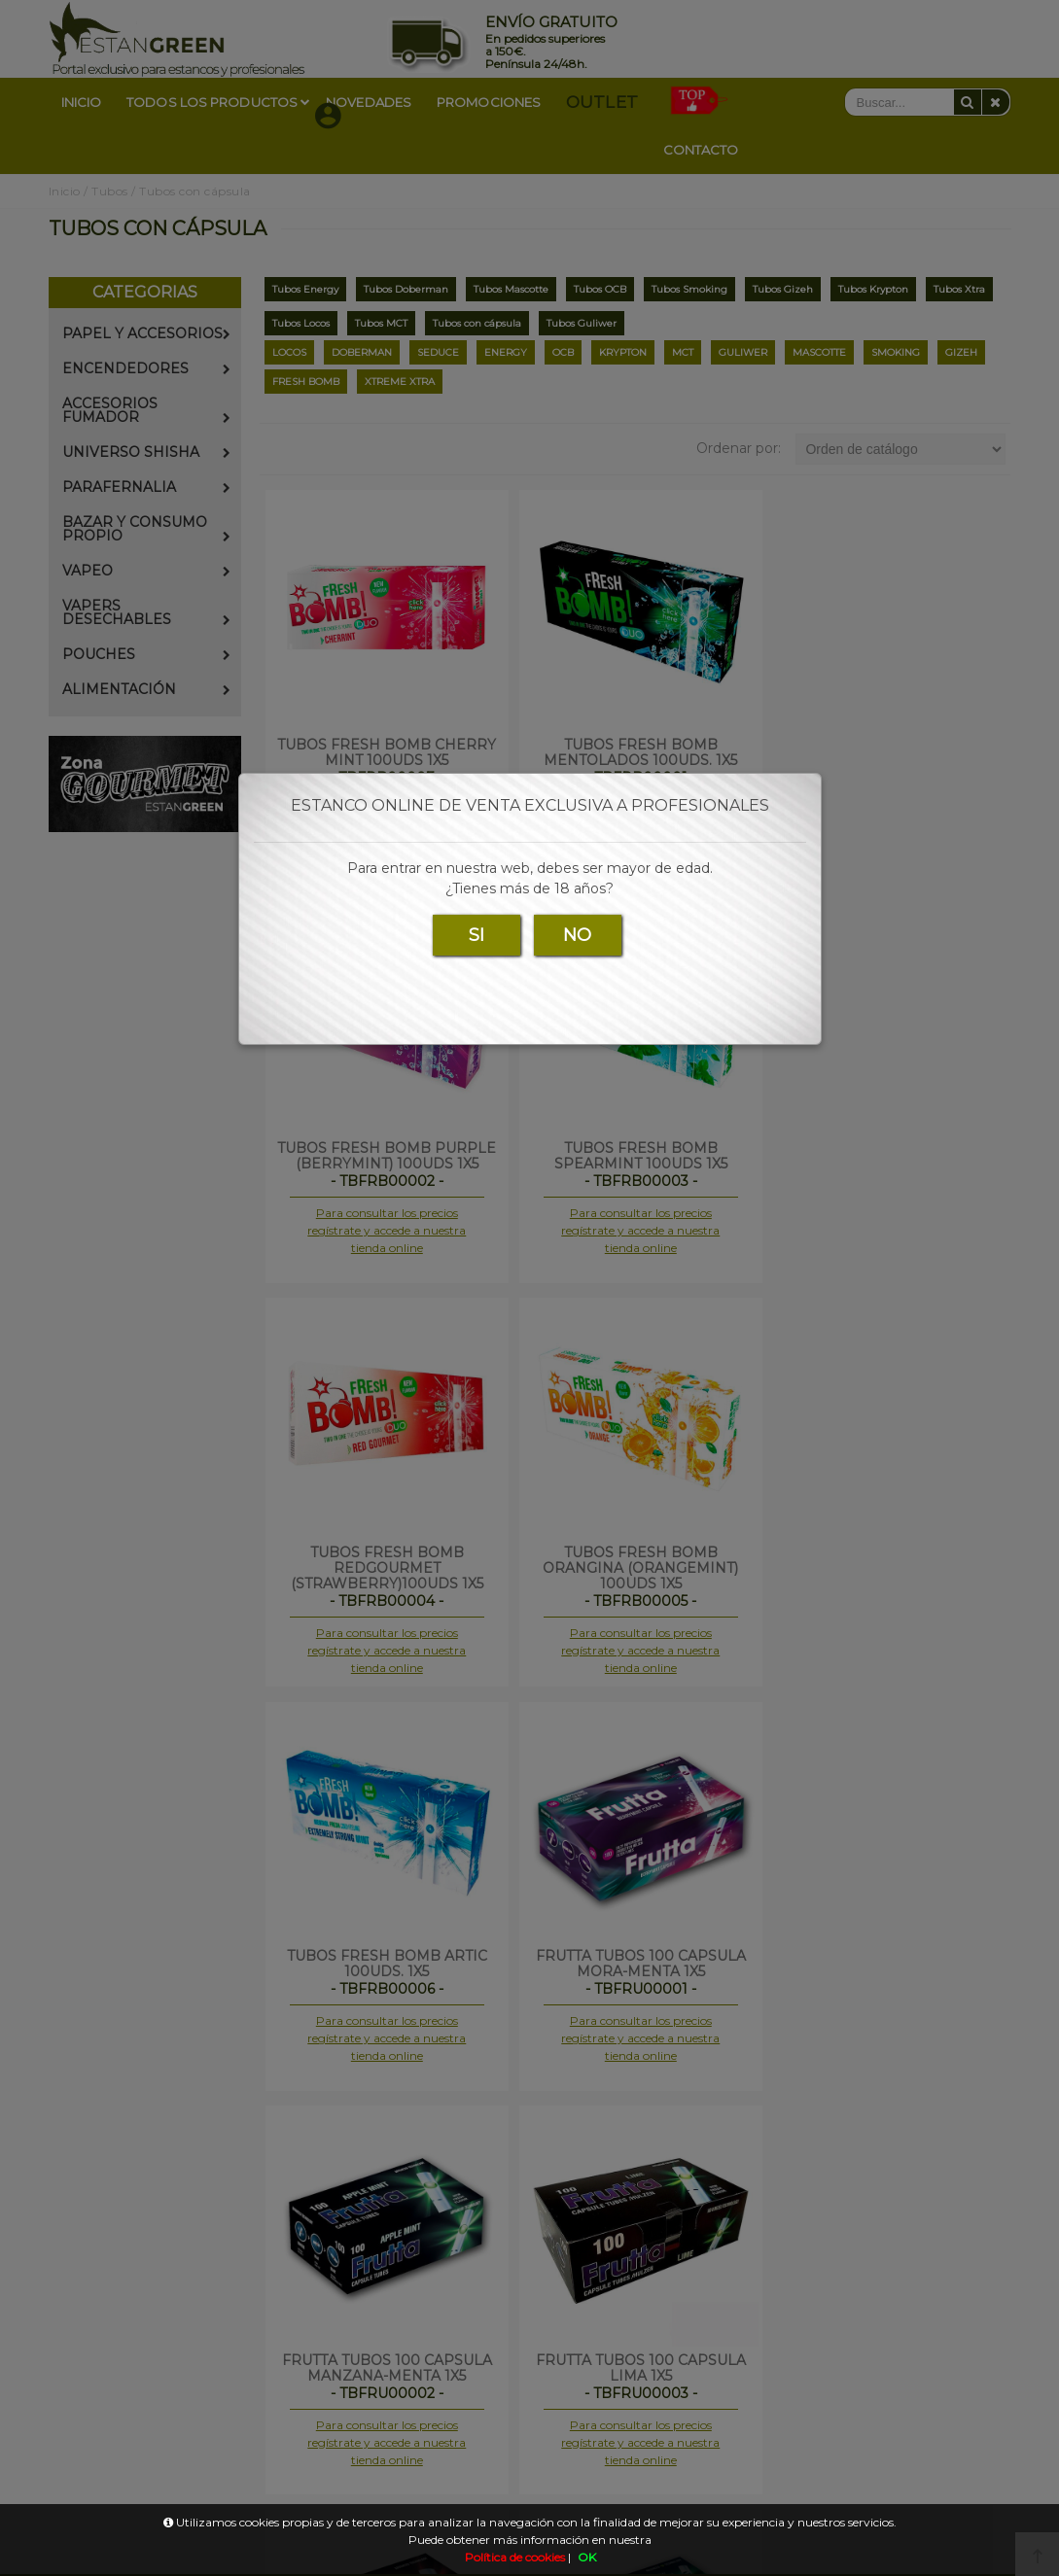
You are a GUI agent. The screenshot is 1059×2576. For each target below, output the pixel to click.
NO (577, 935)
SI (476, 935)
